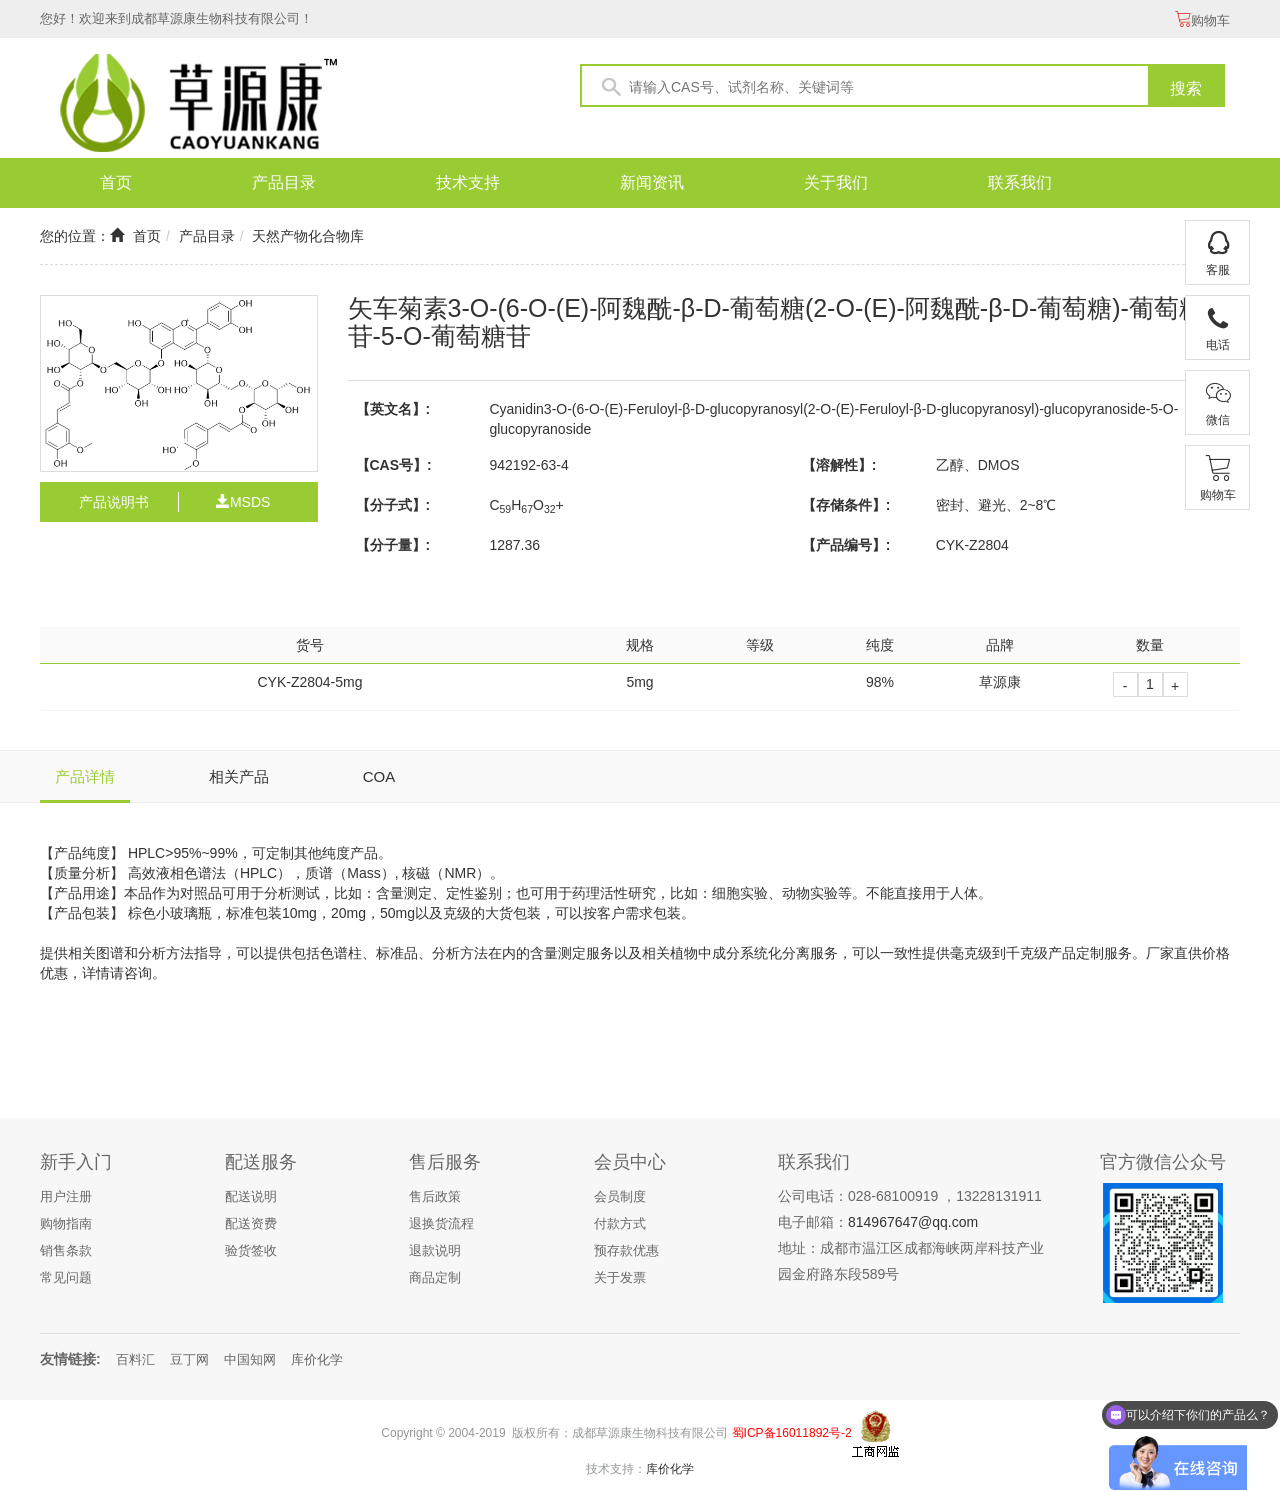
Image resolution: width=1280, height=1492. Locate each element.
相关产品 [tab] (239, 776)
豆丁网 (189, 1359)
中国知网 (250, 1359)
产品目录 (284, 182)
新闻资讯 (652, 182)
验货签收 (251, 1250)
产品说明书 (114, 502)
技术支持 (468, 182)
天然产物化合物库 (308, 236)
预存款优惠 (626, 1250)
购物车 (1202, 20)
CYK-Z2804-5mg (309, 682)
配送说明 (251, 1196)
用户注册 (66, 1196)
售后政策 (435, 1196)
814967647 (883, 1222)
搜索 (1186, 88)
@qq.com (948, 1222)
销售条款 (66, 1250)
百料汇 (135, 1359)
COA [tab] (379, 776)
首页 (116, 182)
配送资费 (251, 1223)
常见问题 (66, 1277)
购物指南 (66, 1223)
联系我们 (1020, 182)
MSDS (243, 502)
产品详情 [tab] (85, 776)
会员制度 (620, 1196)
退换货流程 (441, 1223)
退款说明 (435, 1250)
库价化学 (317, 1359)
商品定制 (435, 1277)
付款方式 (620, 1223)
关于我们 (836, 182)
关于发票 (620, 1277)
